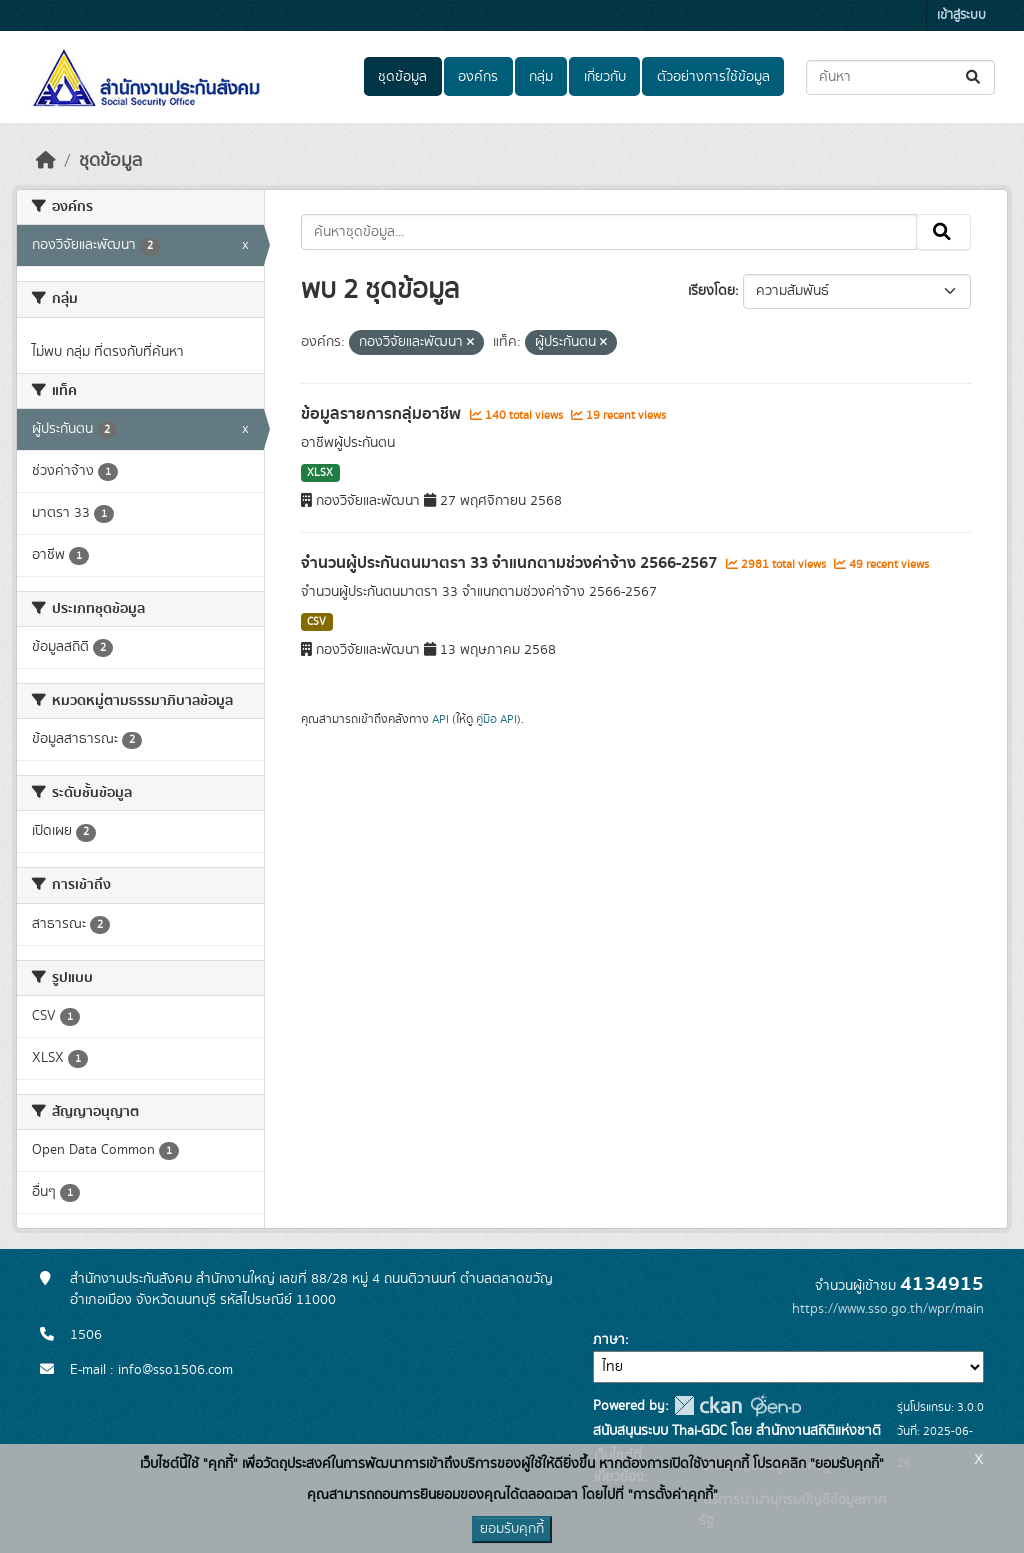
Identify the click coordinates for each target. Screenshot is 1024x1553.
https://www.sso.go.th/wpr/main (888, 1309)
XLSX (320, 473)
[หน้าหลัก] (46, 161)
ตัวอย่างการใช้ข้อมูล (713, 77)
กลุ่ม (541, 77)
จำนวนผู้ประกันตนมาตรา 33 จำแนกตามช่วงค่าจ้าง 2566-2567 (511, 563)
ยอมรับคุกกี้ (512, 1529)
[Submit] (974, 77)
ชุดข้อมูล (402, 77)
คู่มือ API (496, 719)
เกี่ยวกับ (605, 77)
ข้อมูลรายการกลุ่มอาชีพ (383, 414)
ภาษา (609, 1340)
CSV (316, 622)
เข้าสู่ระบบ (961, 15)
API (440, 719)
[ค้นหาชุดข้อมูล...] (900, 77)
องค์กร (478, 77)
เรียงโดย (711, 291)
